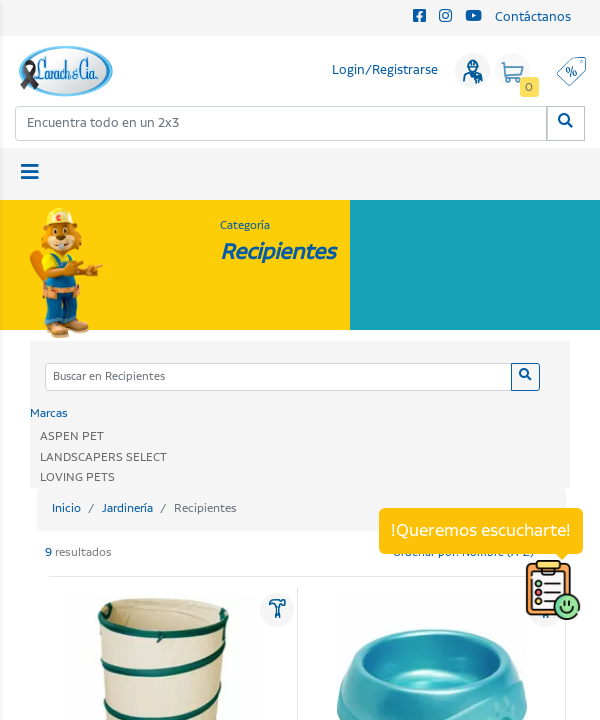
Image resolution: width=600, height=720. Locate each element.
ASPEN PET (72, 436)
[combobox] (281, 123)
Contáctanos (533, 17)
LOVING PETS (77, 477)
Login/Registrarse (385, 70)
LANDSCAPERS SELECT (103, 457)
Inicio (66, 508)
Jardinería (127, 508)
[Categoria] (278, 377)
